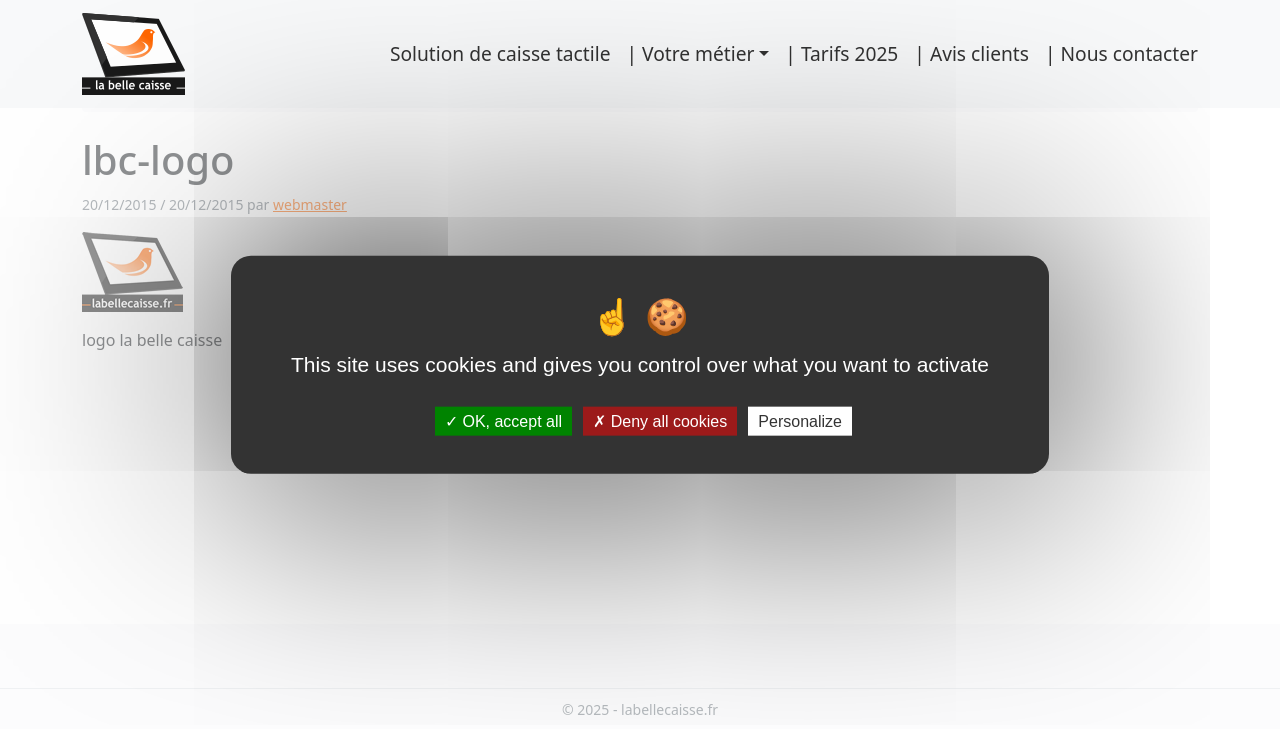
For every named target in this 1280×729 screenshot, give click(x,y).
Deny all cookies (660, 421)
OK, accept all (503, 421)
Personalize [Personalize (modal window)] (800, 421)
